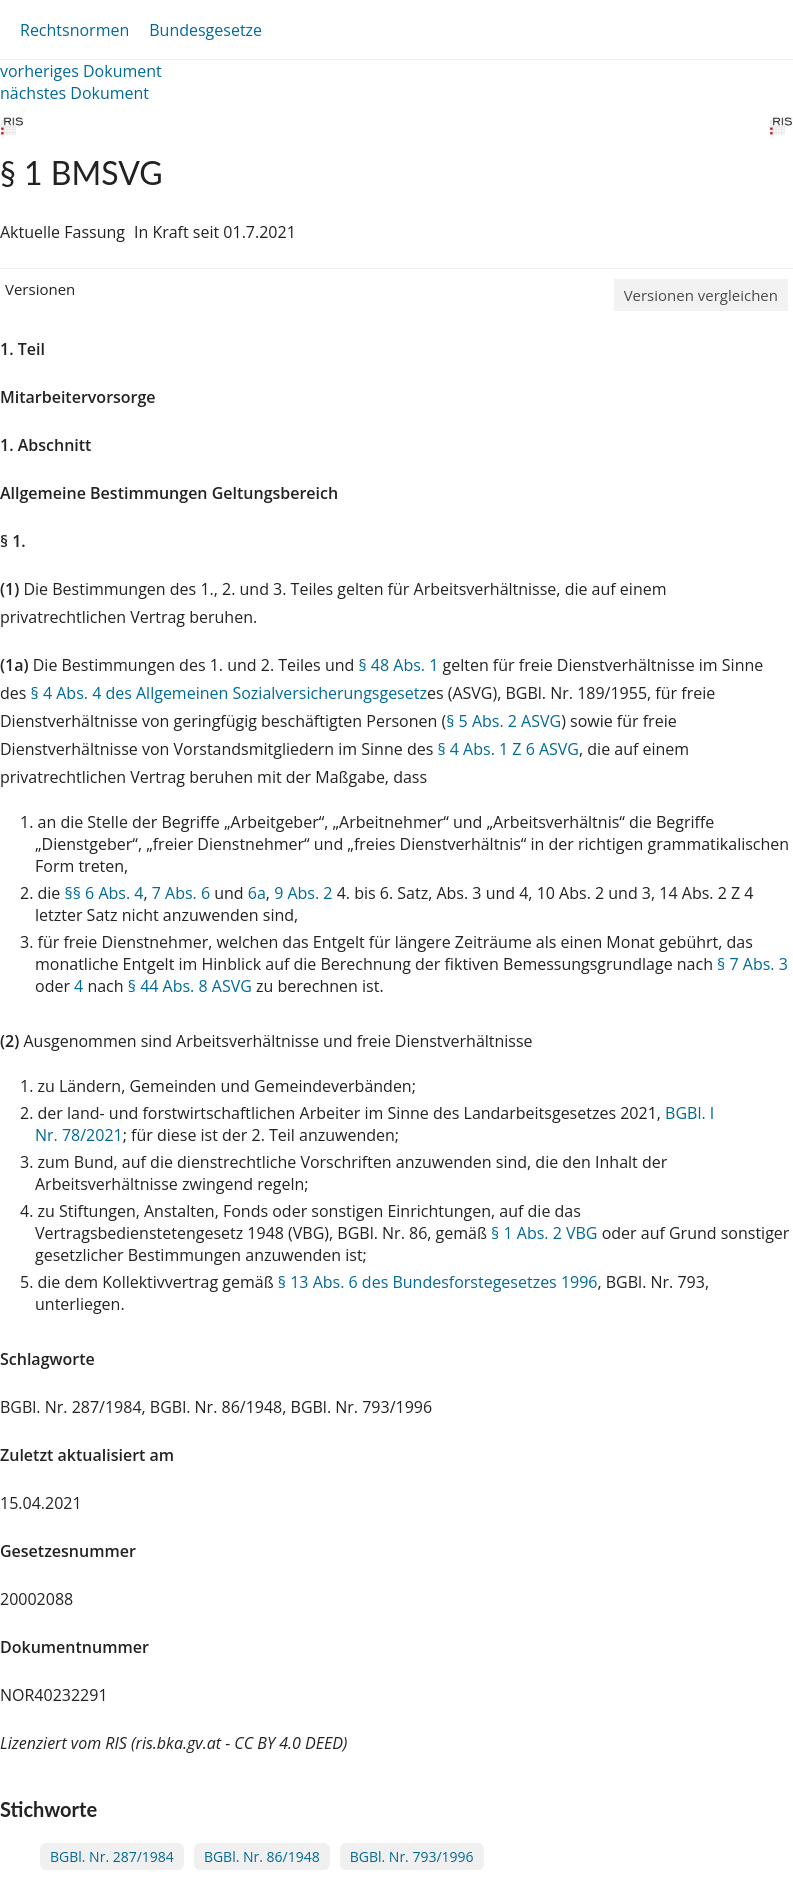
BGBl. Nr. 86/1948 (262, 1856)
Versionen (40, 289)
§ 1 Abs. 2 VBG (544, 1233)
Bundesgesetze (205, 30)
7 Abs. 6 (181, 893)
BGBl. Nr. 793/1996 (412, 1856)
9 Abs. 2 (303, 893)
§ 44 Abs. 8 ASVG (190, 986)
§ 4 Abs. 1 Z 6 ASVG (508, 749)
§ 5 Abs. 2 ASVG (503, 721)
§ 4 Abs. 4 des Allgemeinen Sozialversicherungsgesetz (229, 693)
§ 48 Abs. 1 (398, 665)
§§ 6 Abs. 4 (103, 893)
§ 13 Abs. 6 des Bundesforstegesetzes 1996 (438, 1282)
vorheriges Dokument (81, 71)
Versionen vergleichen (701, 295)
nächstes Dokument (74, 93)
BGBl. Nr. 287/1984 (112, 1856)
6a (257, 893)
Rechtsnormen (74, 30)
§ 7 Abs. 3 (752, 964)
